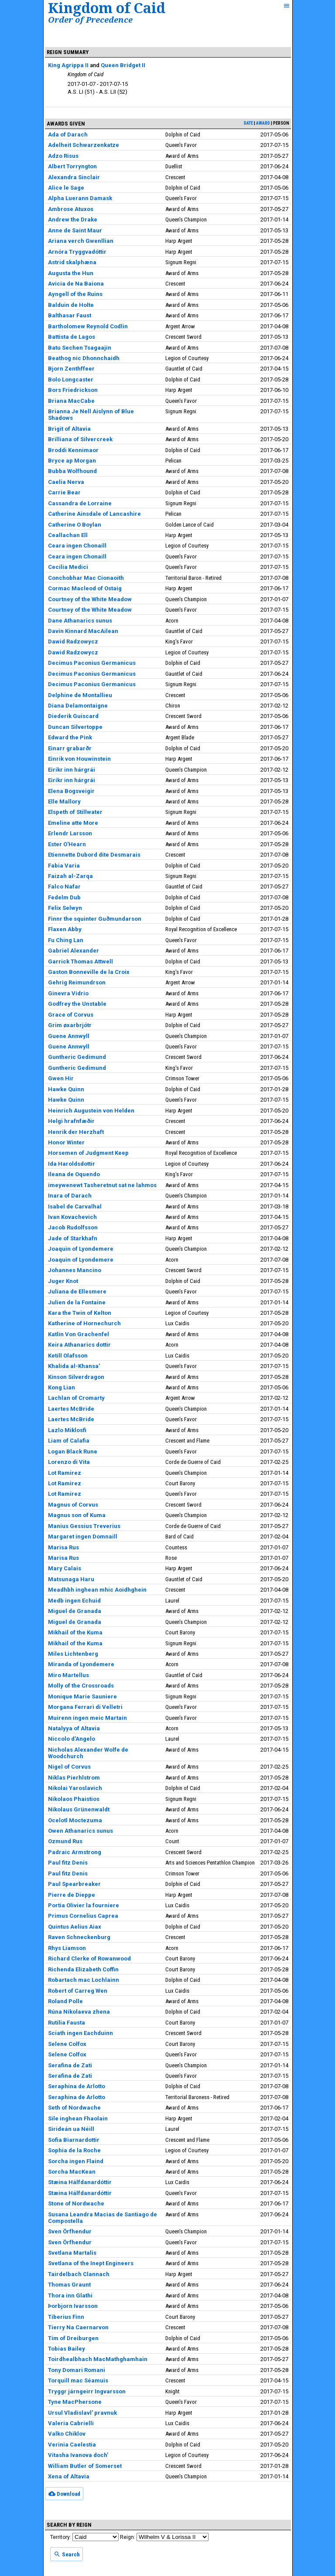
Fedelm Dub (64, 897)
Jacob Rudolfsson (73, 1227)
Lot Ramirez (64, 1473)
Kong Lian (61, 1387)
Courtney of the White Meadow (90, 599)
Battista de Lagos (71, 336)
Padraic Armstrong (74, 1852)
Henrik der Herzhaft (76, 1132)
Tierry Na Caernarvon (78, 2327)
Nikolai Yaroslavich (75, 1788)
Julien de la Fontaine (77, 1302)
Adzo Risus (63, 156)
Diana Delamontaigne (78, 705)
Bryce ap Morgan (72, 460)
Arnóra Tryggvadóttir (77, 251)
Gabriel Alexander (73, 950)
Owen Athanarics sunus (80, 1830)
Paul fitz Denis (68, 1862)
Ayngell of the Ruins (75, 294)
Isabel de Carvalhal (75, 1206)
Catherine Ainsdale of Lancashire (94, 513)
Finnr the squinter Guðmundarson (94, 918)
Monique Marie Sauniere (82, 1696)
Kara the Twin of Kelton (79, 1313)
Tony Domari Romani (76, 2370)
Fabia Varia (64, 865)
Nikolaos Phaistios (73, 1799)
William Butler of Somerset (85, 2466)
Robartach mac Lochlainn (83, 1980)
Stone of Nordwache (76, 2203)
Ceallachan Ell (68, 535)
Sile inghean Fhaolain (78, 2118)
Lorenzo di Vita (69, 1462)
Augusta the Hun (70, 273)
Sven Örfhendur (70, 2231)
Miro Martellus (68, 1675)
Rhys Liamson (67, 1948)
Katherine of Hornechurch (84, 1323)
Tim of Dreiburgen (73, 2338)
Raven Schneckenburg (79, 1937)
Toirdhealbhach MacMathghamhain (97, 2359)
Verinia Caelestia (72, 2444)
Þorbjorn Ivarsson (73, 2306)
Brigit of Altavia (69, 428)
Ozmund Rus (65, 1841)
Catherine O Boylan (74, 524)
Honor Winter (66, 1142)
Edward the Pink (70, 737)
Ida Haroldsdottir (71, 1163)
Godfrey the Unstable (77, 1003)
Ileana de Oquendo (74, 1174)
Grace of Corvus (70, 1014)
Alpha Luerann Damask (80, 198)
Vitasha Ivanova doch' (78, 2455)
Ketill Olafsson (68, 1355)
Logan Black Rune (72, 1451)
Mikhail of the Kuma (75, 1632)
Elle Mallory (64, 801)
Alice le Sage (66, 187)
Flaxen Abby (65, 929)
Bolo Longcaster (70, 379)
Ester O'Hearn (67, 844)
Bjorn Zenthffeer (71, 368)
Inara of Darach (70, 1195)
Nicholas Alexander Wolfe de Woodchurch (88, 1752)
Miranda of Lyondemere (81, 1664)
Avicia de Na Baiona (76, 283)
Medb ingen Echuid (74, 1600)
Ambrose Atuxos (70, 209)
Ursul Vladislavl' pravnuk (82, 2412)
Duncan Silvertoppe (75, 727)
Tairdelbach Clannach (78, 2274)
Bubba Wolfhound (72, 471)
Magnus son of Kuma (77, 1515)
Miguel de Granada (74, 1611)
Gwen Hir (61, 1078)
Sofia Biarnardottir (73, 2140)
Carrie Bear (64, 492)
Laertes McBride (71, 1408)
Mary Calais (64, 1568)
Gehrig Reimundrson (77, 982)
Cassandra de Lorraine (80, 503)
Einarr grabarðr (70, 748)
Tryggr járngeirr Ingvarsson (87, 2391)
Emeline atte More (73, 823)
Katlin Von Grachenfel (78, 1334)
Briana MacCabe (71, 401)
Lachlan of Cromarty (76, 1398)
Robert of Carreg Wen (77, 1990)
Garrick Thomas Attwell (80, 961)
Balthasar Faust (69, 315)
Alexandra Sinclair (74, 177)
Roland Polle (65, 2001)
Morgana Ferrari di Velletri (85, 1707)
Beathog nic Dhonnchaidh (84, 358)
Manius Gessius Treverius (84, 1526)
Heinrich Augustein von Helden (91, 1110)
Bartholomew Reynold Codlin (88, 326)
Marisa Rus (63, 1547)
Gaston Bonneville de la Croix (89, 972)
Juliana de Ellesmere (77, 1291)
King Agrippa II (68, 65)
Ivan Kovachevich (72, 1217)
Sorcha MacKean (72, 2171)
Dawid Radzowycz (73, 641)
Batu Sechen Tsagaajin (79, 347)
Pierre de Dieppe (71, 1895)
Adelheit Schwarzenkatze (83, 145)
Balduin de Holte (71, 305)
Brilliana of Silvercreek (80, 439)
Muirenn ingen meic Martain (87, 1718)
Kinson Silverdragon (76, 1377)
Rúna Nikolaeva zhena (79, 2011)
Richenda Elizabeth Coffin (83, 1969)
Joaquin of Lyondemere (80, 1248)
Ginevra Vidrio (68, 993)
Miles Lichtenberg (73, 1653)
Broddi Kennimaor (73, 450)
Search (67, 2554)
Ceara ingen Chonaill (77, 545)
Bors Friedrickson (73, 390)
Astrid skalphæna (72, 262)
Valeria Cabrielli (71, 2423)
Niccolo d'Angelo (71, 1738)
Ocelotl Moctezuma (75, 1820)
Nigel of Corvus (69, 1766)
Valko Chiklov (66, 2433)
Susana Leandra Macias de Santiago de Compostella (102, 2217)
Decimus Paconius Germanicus (92, 663)
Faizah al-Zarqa (70, 876)
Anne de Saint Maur (75, 230)
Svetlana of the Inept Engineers (90, 2263)
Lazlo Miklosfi (67, 1430)
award (263, 123)
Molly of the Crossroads (81, 1685)
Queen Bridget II (123, 65)
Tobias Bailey (66, 2348)
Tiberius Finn (66, 2317)
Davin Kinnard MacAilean (83, 631)
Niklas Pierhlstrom (74, 1777)
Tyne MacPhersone (75, 2402)
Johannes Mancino (74, 1270)
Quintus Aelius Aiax (74, 1926)
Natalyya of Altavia (74, 1728)
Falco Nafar (64, 886)
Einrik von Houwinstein (79, 758)
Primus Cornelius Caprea (83, 1915)
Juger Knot (63, 1281)
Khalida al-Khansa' (74, 1366)
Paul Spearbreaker (74, 1884)
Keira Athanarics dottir (79, 1344)
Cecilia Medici (68, 567)
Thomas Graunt (69, 2284)
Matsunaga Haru (71, 1579)
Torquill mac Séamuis (78, 2380)
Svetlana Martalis (72, 2252)
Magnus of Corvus (73, 1504)
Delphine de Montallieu (80, 695)
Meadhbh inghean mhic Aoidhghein (97, 1589)
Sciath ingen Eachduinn (80, 2033)
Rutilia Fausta (66, 2022)
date (248, 123)
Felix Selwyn (65, 908)
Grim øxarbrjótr (70, 1025)
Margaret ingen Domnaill (82, 1536)
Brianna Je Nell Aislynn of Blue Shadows (91, 414)
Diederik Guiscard (73, 716)
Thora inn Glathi (70, 2295)
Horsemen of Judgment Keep (88, 1153)
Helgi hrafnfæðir (71, 1121)
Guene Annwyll (68, 1036)
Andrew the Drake (72, 219)
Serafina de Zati (70, 2065)
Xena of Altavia (68, 2476)
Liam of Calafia (68, 1440)
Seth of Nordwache (74, 2107)
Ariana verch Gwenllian (80, 241)
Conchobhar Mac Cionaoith (86, 578)
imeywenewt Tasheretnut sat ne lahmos (102, 1185)
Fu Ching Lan (65, 940)
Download (64, 2493)
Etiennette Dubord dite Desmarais (94, 854)
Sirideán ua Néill (71, 2129)
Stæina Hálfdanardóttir (80, 2182)
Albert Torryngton (72, 166)
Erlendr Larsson (70, 833)
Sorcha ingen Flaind (75, 2161)
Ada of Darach (68, 134)
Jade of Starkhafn (72, 1238)
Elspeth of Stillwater (75, 812)
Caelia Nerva (66, 482)
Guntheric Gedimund (77, 1057)
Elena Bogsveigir (71, 791)
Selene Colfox (67, 2044)
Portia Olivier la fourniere (83, 1905)
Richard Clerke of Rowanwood (89, 1958)
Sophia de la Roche (74, 2150)
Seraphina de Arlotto (76, 2086)
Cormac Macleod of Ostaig (85, 588)
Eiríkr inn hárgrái (71, 769)
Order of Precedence (90, 19)
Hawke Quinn (66, 1089)
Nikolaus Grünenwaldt (78, 1809)
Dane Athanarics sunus (80, 620)
